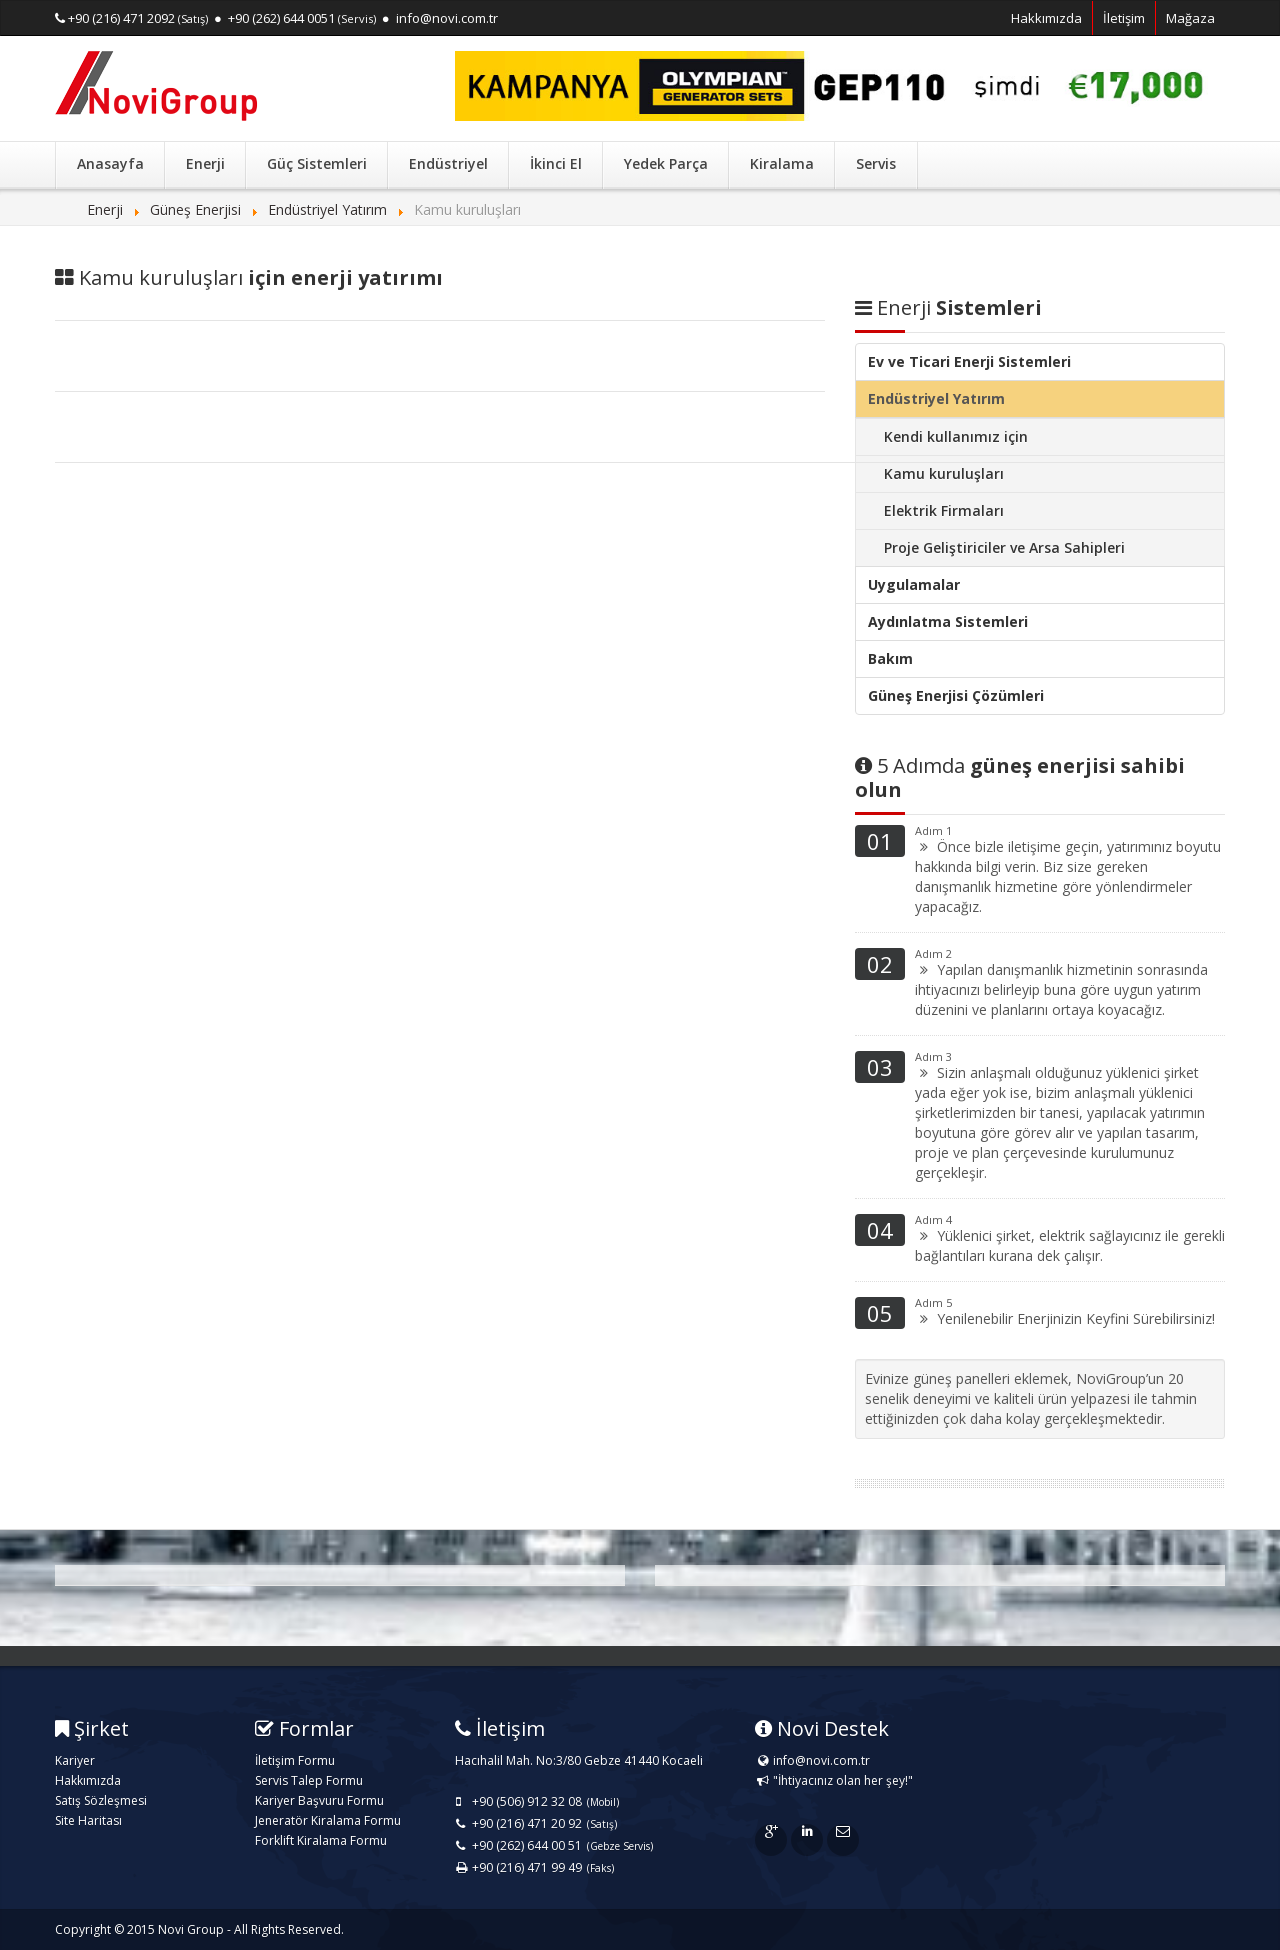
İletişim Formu (295, 1760)
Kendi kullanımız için (956, 436)
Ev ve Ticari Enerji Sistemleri (969, 361)
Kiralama (782, 163)
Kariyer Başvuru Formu (319, 1800)
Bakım (890, 658)
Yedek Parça (666, 163)
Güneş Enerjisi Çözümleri (956, 695)
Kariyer (75, 1760)
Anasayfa (110, 163)
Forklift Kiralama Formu (321, 1840)
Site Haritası (88, 1820)
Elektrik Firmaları (944, 510)
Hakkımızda (1046, 18)
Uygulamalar (914, 584)
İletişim (1124, 18)
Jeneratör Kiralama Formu (328, 1820)
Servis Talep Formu (309, 1780)
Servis (876, 163)
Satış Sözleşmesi (101, 1800)
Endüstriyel (448, 163)
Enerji (205, 163)
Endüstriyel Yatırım (936, 398)
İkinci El (556, 163)
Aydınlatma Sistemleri (948, 621)
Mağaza (1190, 18)
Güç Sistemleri (317, 163)
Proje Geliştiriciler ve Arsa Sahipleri (1004, 547)
